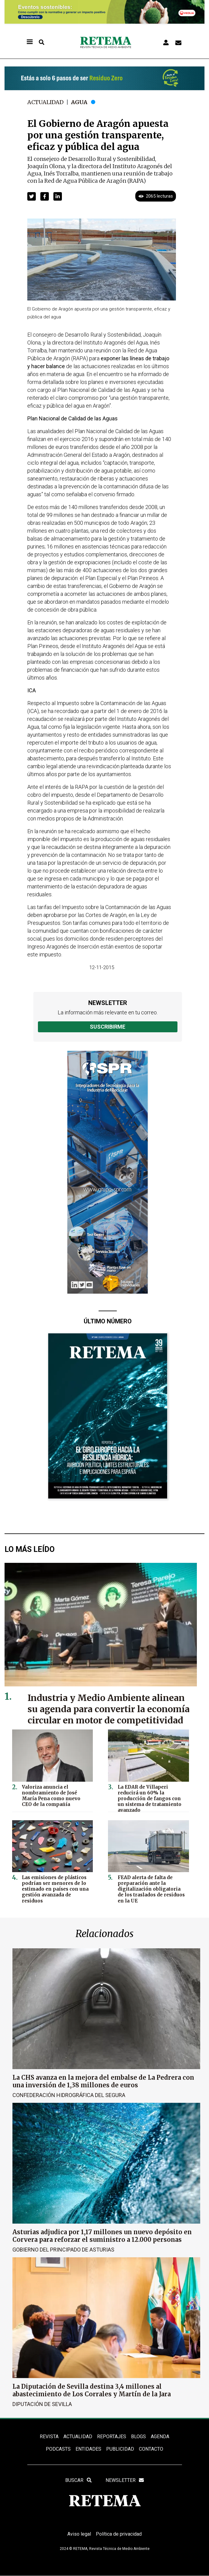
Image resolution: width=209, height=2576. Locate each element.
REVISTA (49, 2436)
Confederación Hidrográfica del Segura (68, 2095)
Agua (79, 102)
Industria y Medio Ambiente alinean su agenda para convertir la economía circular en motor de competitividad (109, 1709)
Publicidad (120, 2449)
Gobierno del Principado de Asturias (63, 2249)
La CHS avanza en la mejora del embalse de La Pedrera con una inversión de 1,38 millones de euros (103, 2081)
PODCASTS (58, 2449)
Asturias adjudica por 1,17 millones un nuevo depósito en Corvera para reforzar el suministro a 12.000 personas (102, 2235)
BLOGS (138, 2436)
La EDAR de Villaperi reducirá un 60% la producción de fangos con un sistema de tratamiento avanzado (149, 1798)
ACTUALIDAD (77, 2436)
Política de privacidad (119, 2534)
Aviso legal (79, 2534)
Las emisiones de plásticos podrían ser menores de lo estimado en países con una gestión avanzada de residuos (55, 1889)
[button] (31, 196)
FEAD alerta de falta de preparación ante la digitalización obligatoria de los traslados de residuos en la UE (151, 1889)
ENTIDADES (88, 2449)
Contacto (151, 2449)
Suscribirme (107, 1026)
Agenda (160, 2436)
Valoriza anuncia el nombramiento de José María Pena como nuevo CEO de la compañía (51, 1795)
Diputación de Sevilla (42, 2404)
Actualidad (45, 102)
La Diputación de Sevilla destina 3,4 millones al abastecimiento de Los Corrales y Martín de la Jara (91, 2390)
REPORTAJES (111, 2436)
